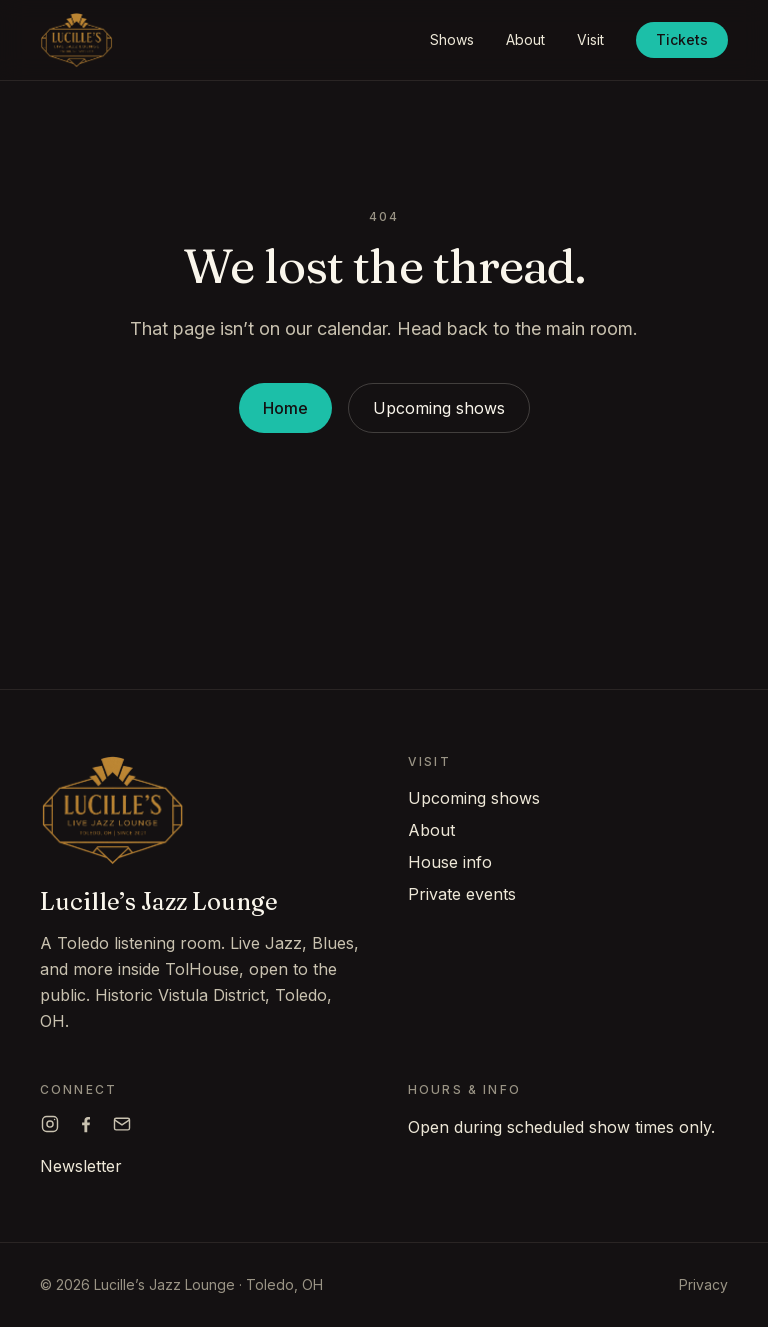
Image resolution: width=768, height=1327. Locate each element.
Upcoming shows (439, 408)
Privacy (703, 1284)
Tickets (682, 39)
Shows (452, 39)
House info (450, 862)
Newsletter (81, 1166)
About (525, 39)
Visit (590, 39)
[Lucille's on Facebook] (86, 1124)
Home (285, 408)
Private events (462, 894)
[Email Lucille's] (122, 1124)
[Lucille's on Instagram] (50, 1124)
